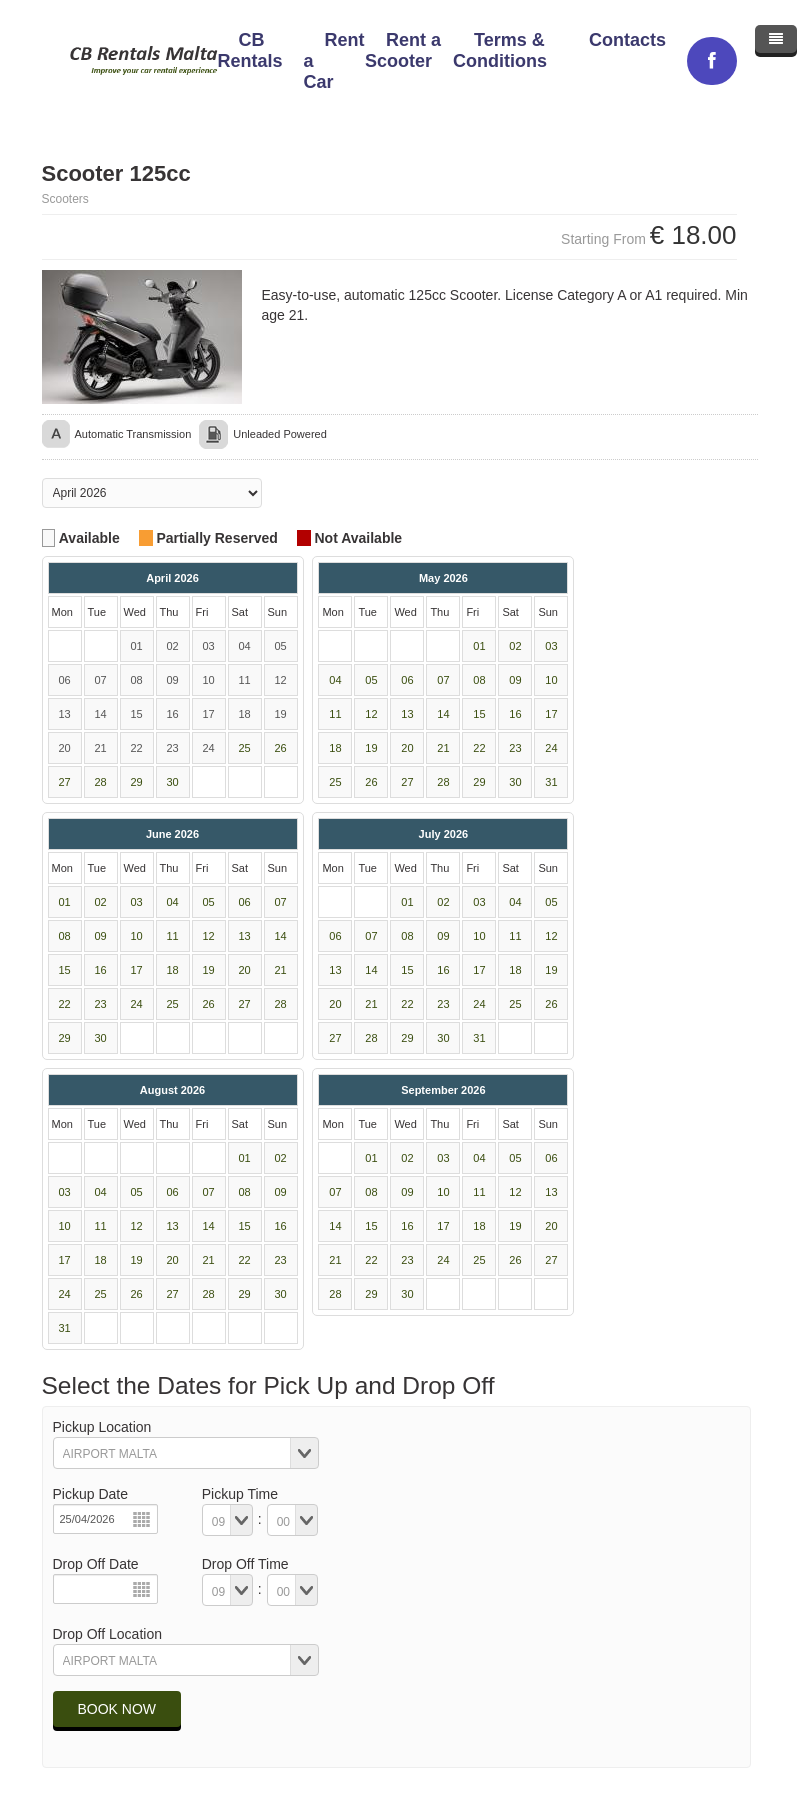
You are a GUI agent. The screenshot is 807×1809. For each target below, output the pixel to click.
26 (280, 748)
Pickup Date (90, 1494)
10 (551, 680)
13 (407, 714)
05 (371, 680)
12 (371, 714)
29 (136, 782)
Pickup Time (240, 1494)
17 (551, 714)
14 (443, 714)
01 (479, 646)
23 (515, 748)
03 (551, 646)
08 (479, 680)
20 (407, 748)
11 (335, 714)
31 (551, 782)
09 (515, 680)
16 (515, 714)
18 (335, 748)
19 (371, 748)
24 (551, 748)
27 (64, 782)
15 (479, 714)
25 (244, 748)
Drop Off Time (245, 1564)
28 (100, 782)
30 (172, 782)
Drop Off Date (96, 1564)
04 (335, 680)
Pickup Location (102, 1427)
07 (443, 680)
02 (515, 646)
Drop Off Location (107, 1634)
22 (479, 748)
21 (443, 748)
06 (407, 680)
